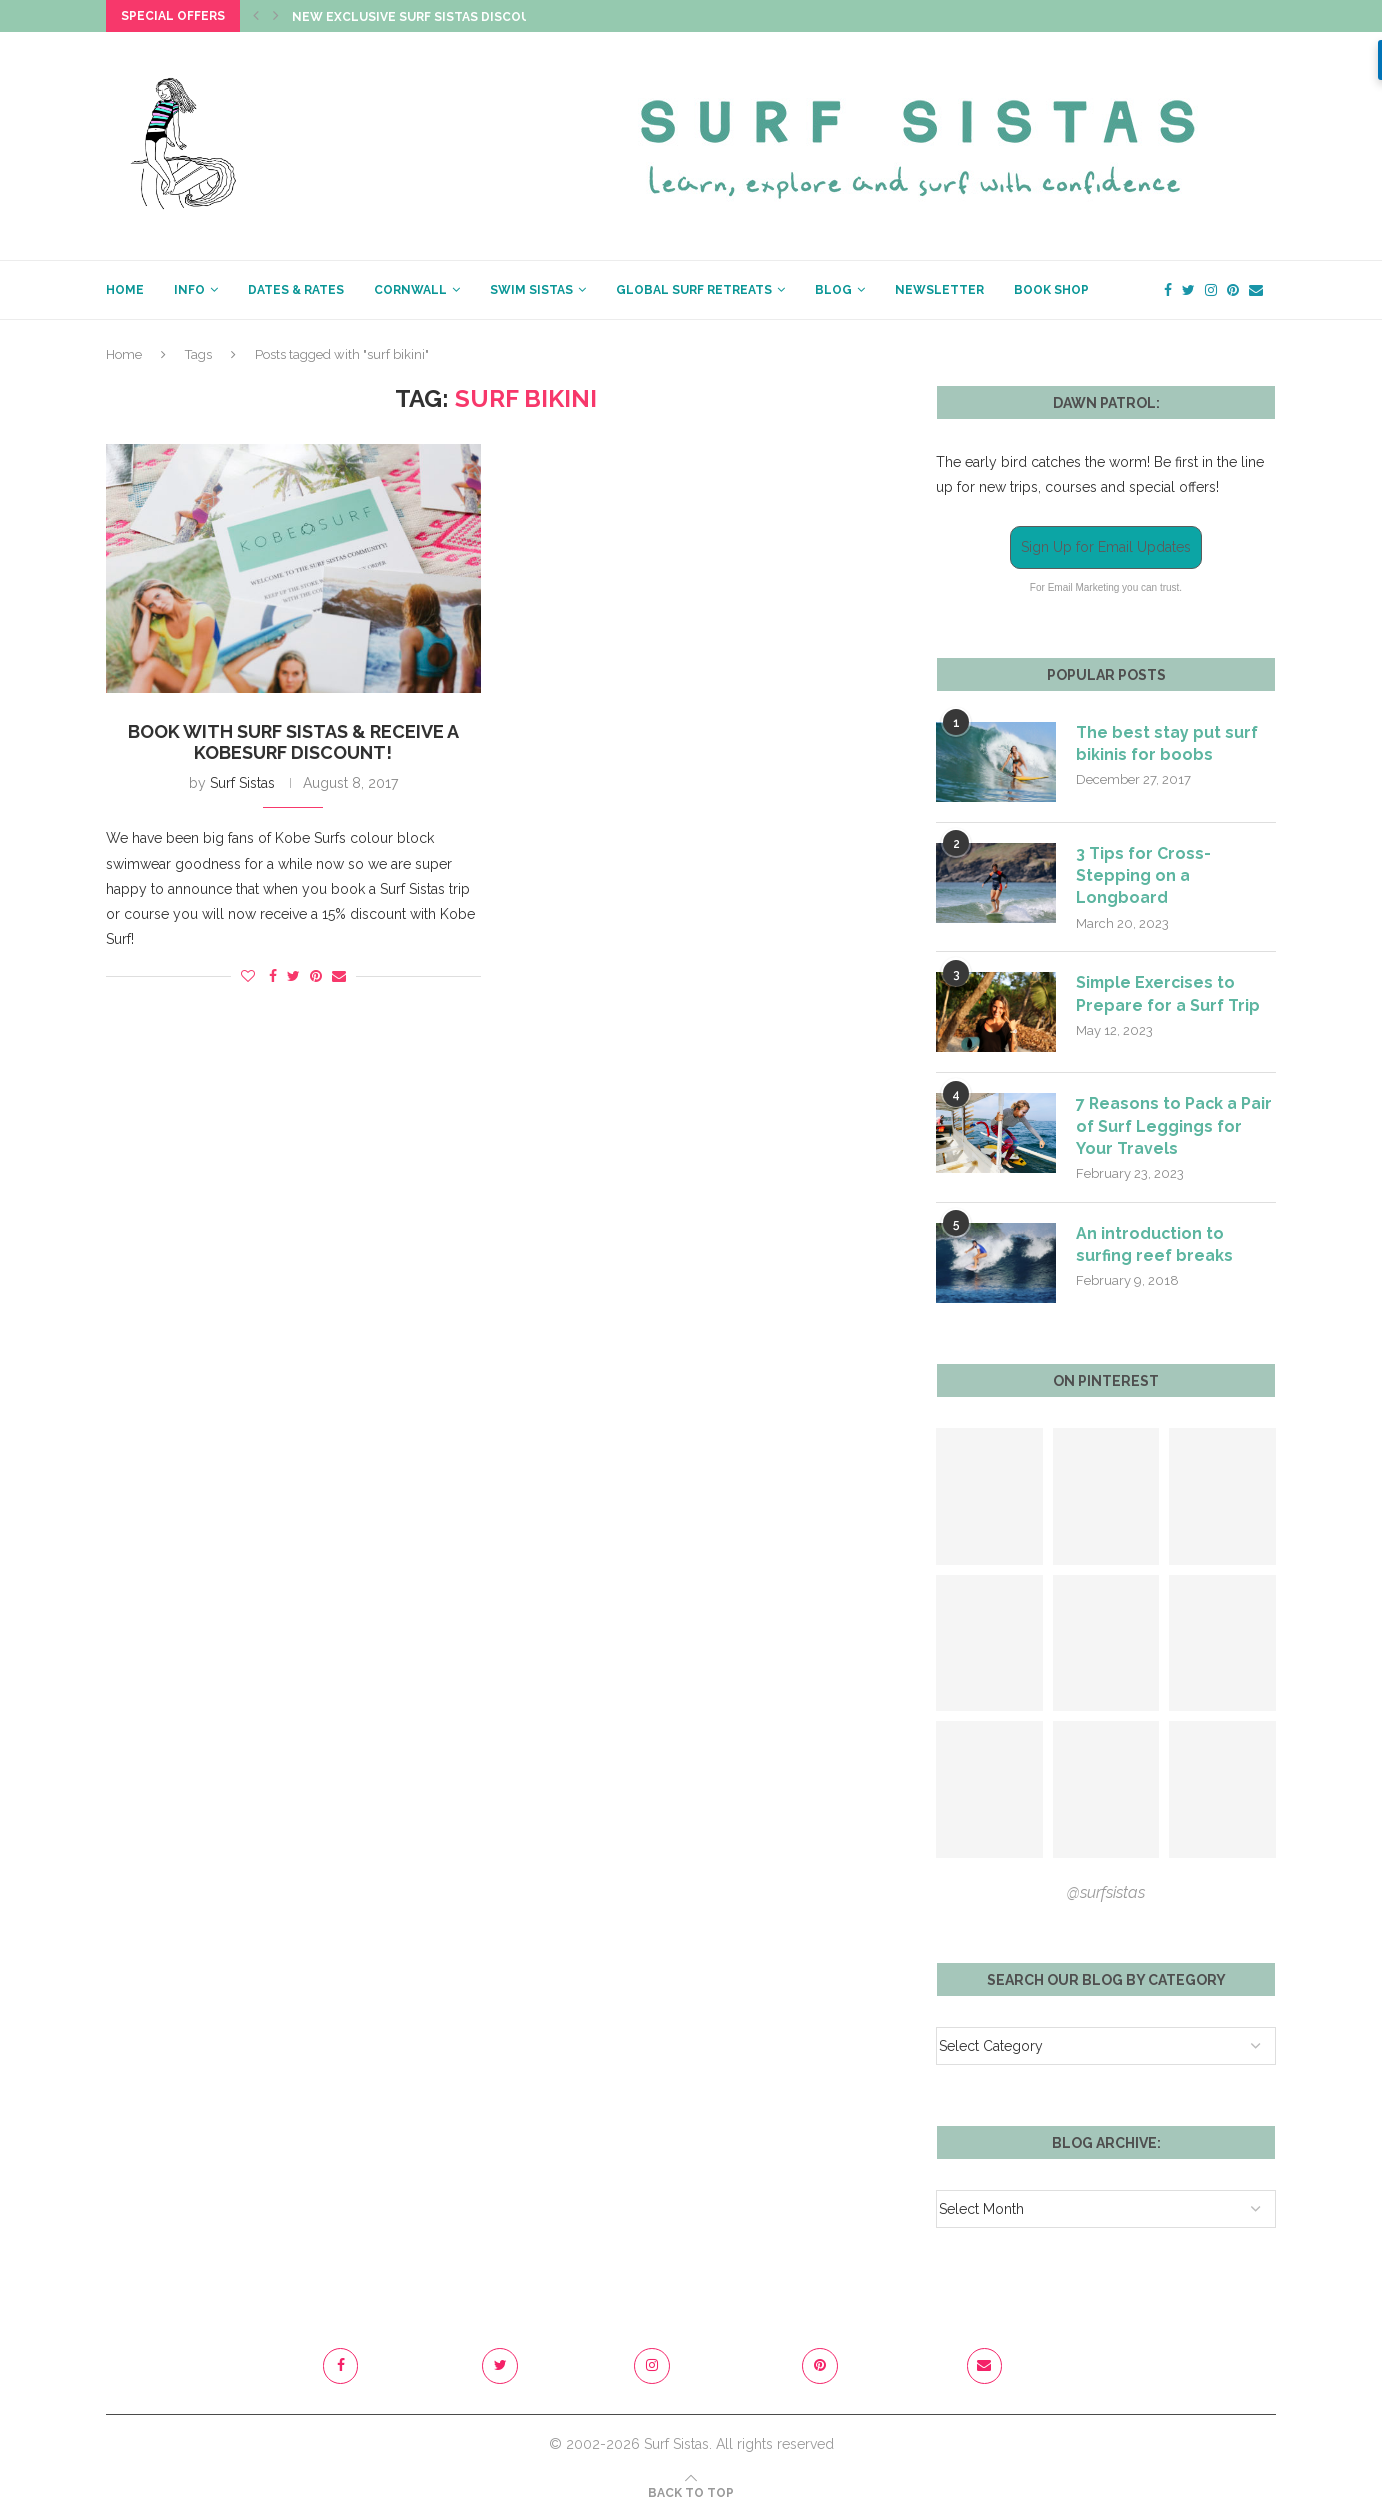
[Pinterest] (1233, 290)
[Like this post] (248, 976)
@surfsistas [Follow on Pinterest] (1106, 1893)
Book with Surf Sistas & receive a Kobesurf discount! (293, 742)
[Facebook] (1168, 290)
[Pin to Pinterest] (316, 976)
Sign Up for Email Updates (1106, 547)
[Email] (1256, 290)
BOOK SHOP (1051, 290)
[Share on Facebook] (273, 976)
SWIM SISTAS (531, 290)
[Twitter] (1188, 290)
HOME (125, 290)
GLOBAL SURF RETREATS (694, 290)
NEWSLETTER (939, 290)
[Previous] (256, 16)
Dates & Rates (296, 290)
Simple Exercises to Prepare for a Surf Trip (1168, 994)
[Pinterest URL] (989, 1497)
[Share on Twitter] (293, 976)
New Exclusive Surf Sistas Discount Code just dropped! (490, 17)
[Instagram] (1211, 290)
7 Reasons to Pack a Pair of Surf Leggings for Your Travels (1175, 1127)
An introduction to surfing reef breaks (1154, 1245)
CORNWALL (410, 290)
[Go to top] (691, 2493)
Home (124, 354)
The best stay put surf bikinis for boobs (1167, 743)
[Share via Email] (339, 976)
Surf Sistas (242, 783)
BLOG (833, 290)
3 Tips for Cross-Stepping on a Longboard (1143, 876)
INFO (189, 290)
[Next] (276, 16)
